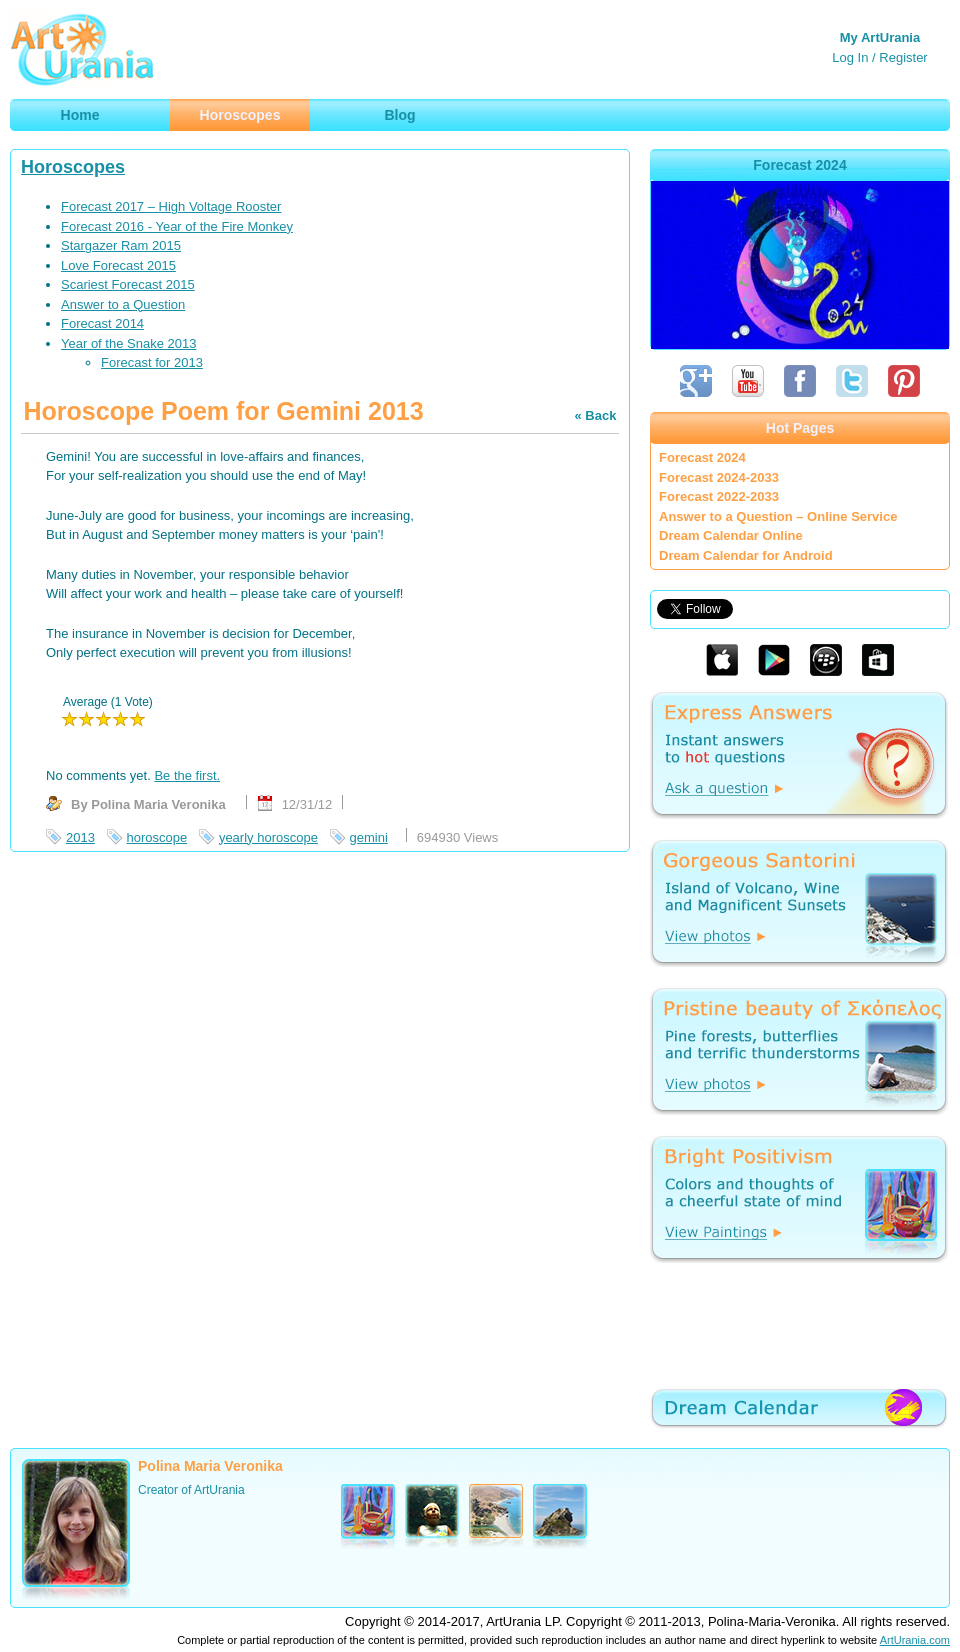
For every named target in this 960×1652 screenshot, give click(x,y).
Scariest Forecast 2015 (128, 284)
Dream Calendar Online (731, 535)
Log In (850, 57)
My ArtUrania (880, 37)
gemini (369, 837)
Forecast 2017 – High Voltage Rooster (171, 206)
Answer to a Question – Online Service (778, 516)
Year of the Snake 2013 (128, 343)
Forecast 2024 (702, 457)
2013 (80, 837)
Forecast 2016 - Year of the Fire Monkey (177, 226)
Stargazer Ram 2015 (121, 245)
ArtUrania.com (915, 1640)
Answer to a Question (123, 304)
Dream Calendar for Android (746, 555)
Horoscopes (73, 167)
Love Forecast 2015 (118, 265)
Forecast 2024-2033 (719, 477)
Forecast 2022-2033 (719, 496)
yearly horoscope (268, 837)
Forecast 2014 (102, 323)
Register (903, 57)
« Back (595, 415)
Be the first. (187, 775)
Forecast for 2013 (152, 362)
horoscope (157, 837)
